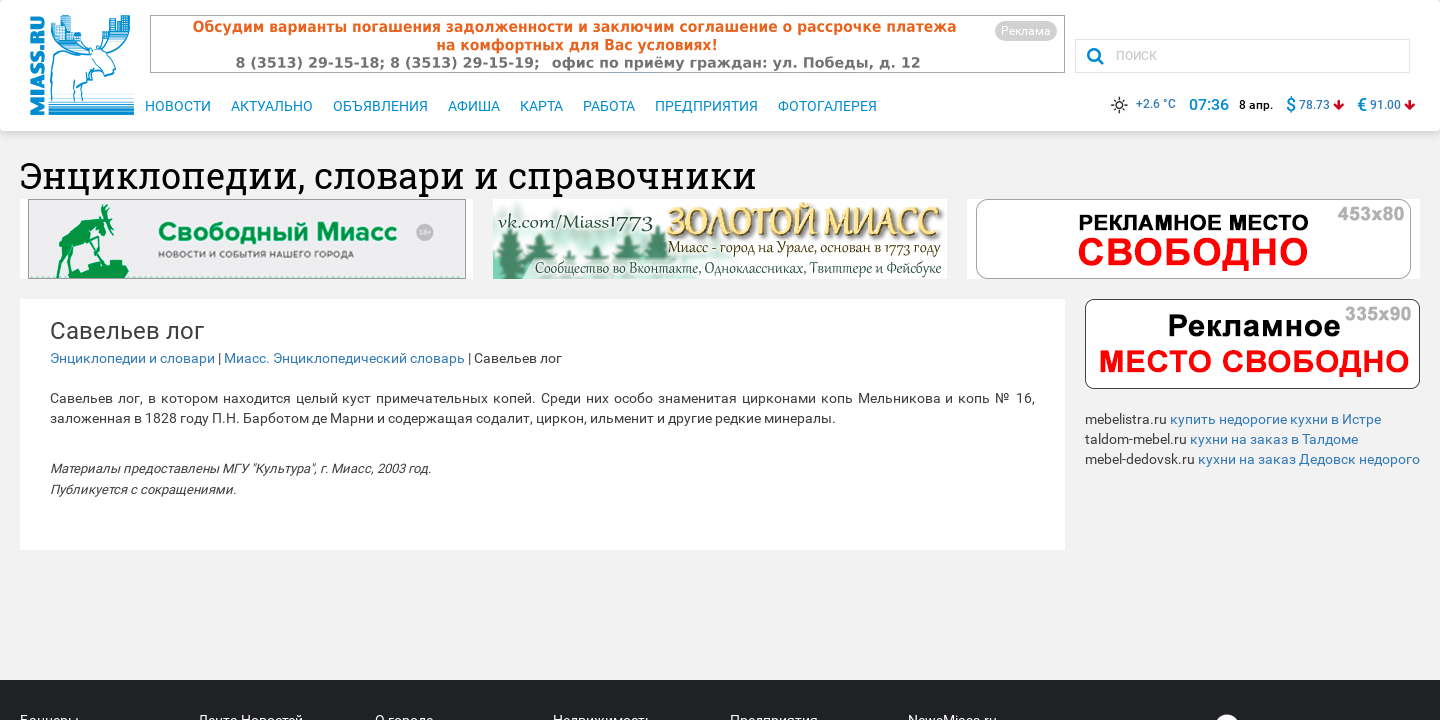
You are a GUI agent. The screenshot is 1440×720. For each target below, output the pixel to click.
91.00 (1385, 105)
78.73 (1314, 105)
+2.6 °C (1141, 104)
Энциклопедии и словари (132, 358)
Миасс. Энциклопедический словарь (344, 358)
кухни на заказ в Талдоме (1274, 439)
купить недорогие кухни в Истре (1275, 419)
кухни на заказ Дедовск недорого (1309, 459)
